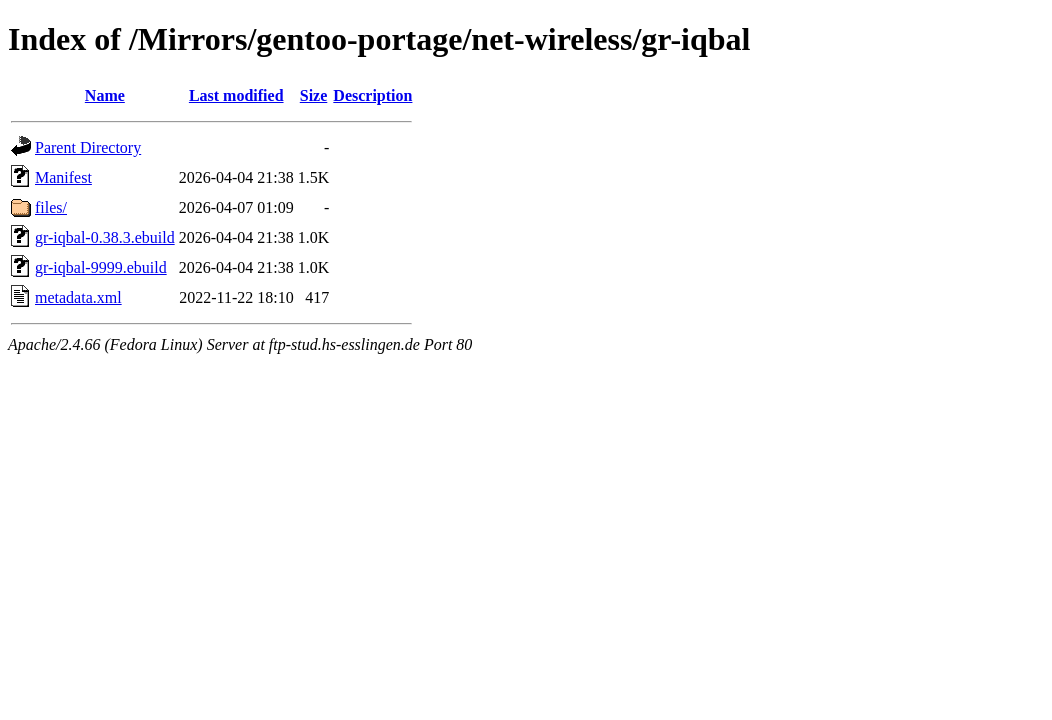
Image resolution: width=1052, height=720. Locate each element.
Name (105, 95)
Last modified (236, 95)
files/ (51, 207)
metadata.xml (78, 297)
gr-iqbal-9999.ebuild (101, 267)
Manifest (63, 177)
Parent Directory (88, 147)
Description (372, 95)
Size (314, 95)
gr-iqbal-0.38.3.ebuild (105, 237)
